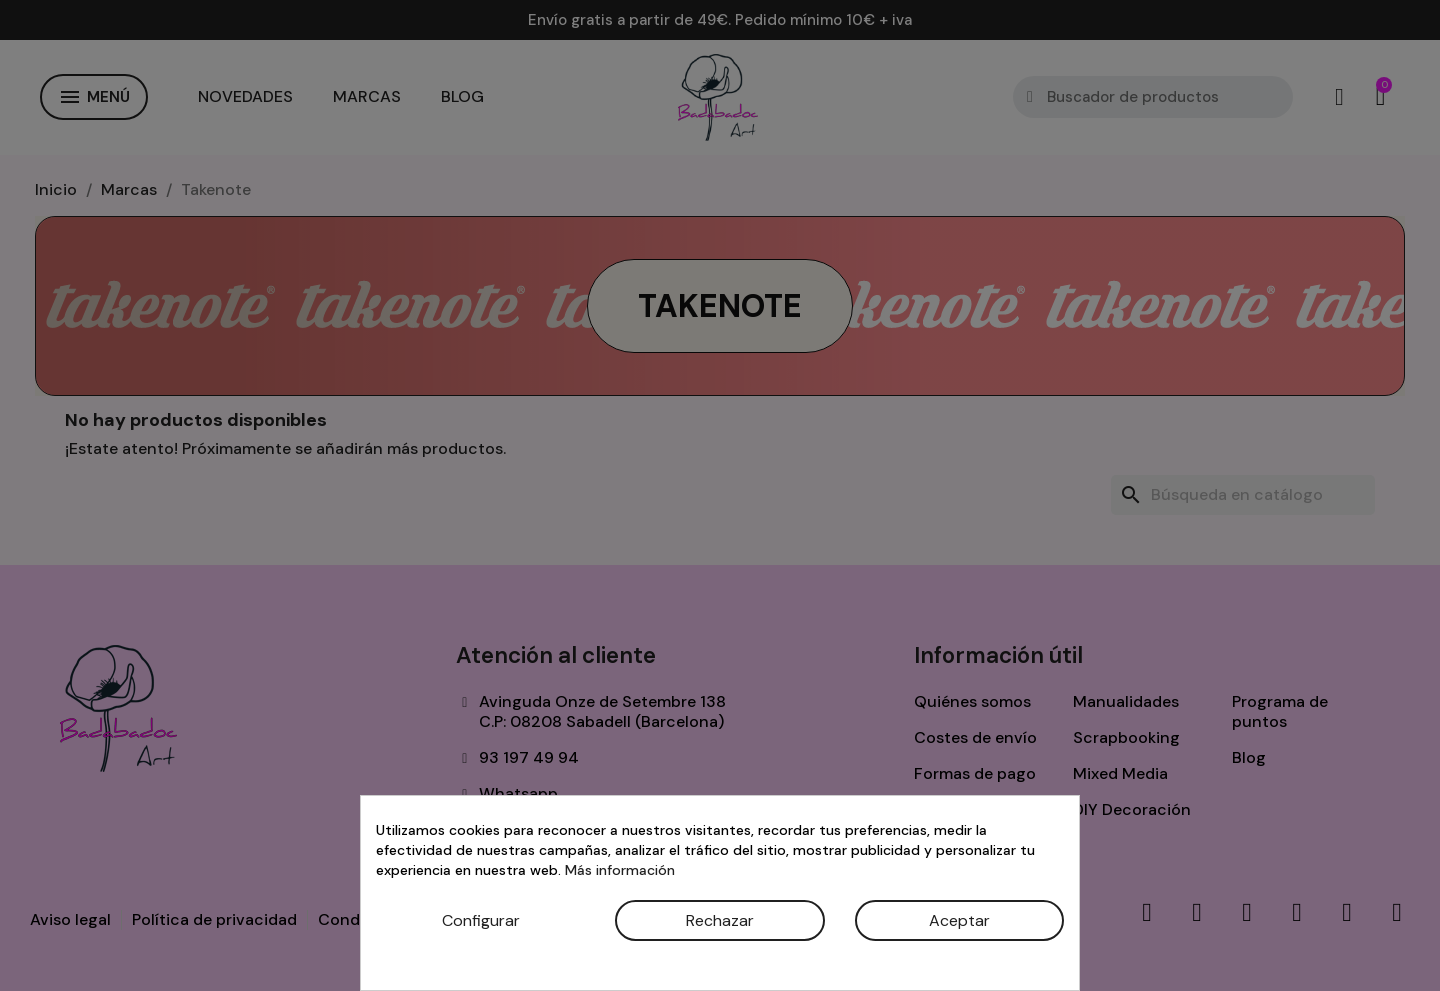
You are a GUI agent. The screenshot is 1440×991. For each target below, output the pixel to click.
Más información (620, 870)
